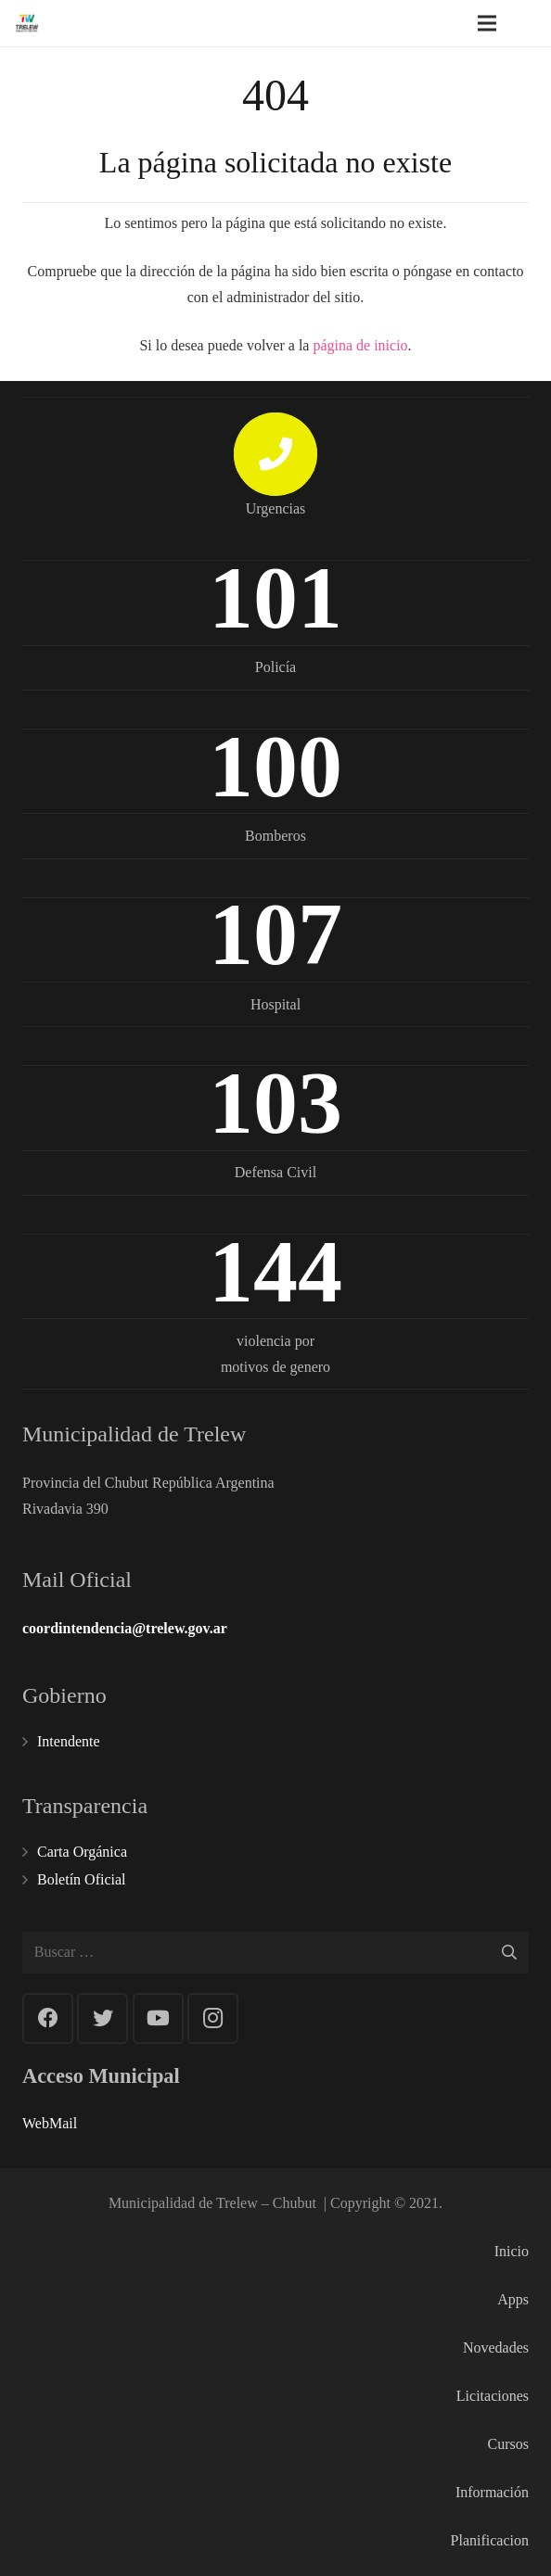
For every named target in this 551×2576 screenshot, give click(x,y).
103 (275, 1102)
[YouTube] (158, 2018)
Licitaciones (492, 2396)
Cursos (508, 2444)
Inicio (511, 2251)
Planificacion (490, 2540)
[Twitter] (102, 2018)
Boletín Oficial (81, 1879)
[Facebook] (47, 2018)
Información (492, 2492)
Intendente (68, 1741)
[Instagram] (212, 2018)
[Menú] (487, 23)
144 (275, 1271)
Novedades (496, 2347)
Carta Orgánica (82, 1851)
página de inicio (360, 345)
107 (275, 933)
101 (275, 597)
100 (275, 766)
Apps (513, 2299)
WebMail (49, 2123)
